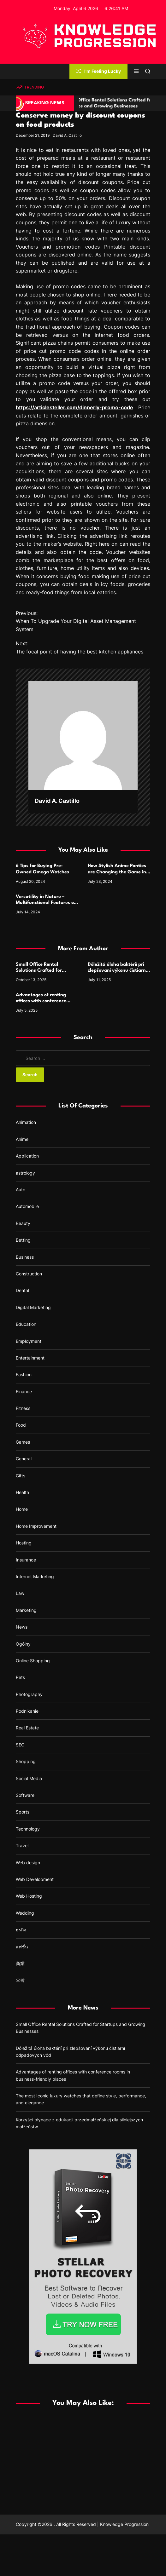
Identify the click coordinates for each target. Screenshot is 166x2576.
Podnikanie (27, 1711)
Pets (20, 1677)
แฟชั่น (22, 1946)
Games (23, 1442)
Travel (22, 1845)
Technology (28, 1828)
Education (26, 1324)
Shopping (26, 1761)
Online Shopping (33, 1660)
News (21, 1627)
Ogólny (23, 1644)
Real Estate (27, 1727)
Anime (22, 1139)
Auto (20, 1189)
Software (25, 1795)
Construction (29, 1273)
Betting (23, 1240)
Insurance (26, 1559)
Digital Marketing (33, 1307)
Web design (28, 1862)
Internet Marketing (35, 1576)
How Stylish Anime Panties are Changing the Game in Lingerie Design (117, 872)
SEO (20, 1744)
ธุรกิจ (21, 1929)
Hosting (24, 1542)
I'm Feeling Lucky (98, 71)
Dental (22, 1290)
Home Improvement (36, 1526)
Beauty (23, 1223)
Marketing (26, 1610)
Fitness (23, 1408)
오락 (20, 1980)
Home (22, 1509)
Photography (29, 1694)
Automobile (27, 1206)
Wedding (25, 1913)
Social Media (29, 1778)
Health (22, 1492)
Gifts (20, 1475)
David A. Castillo (67, 135)
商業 (20, 1963)
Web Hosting (29, 1896)
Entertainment (30, 1357)
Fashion (24, 1374)
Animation (26, 1122)
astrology (25, 1173)
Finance (24, 1391)
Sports (22, 1811)
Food (21, 1425)
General (24, 1458)
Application (27, 1156)
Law (20, 1593)
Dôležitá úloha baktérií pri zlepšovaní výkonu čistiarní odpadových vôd (117, 970)
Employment (28, 1341)
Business (25, 1257)
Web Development (35, 1879)
